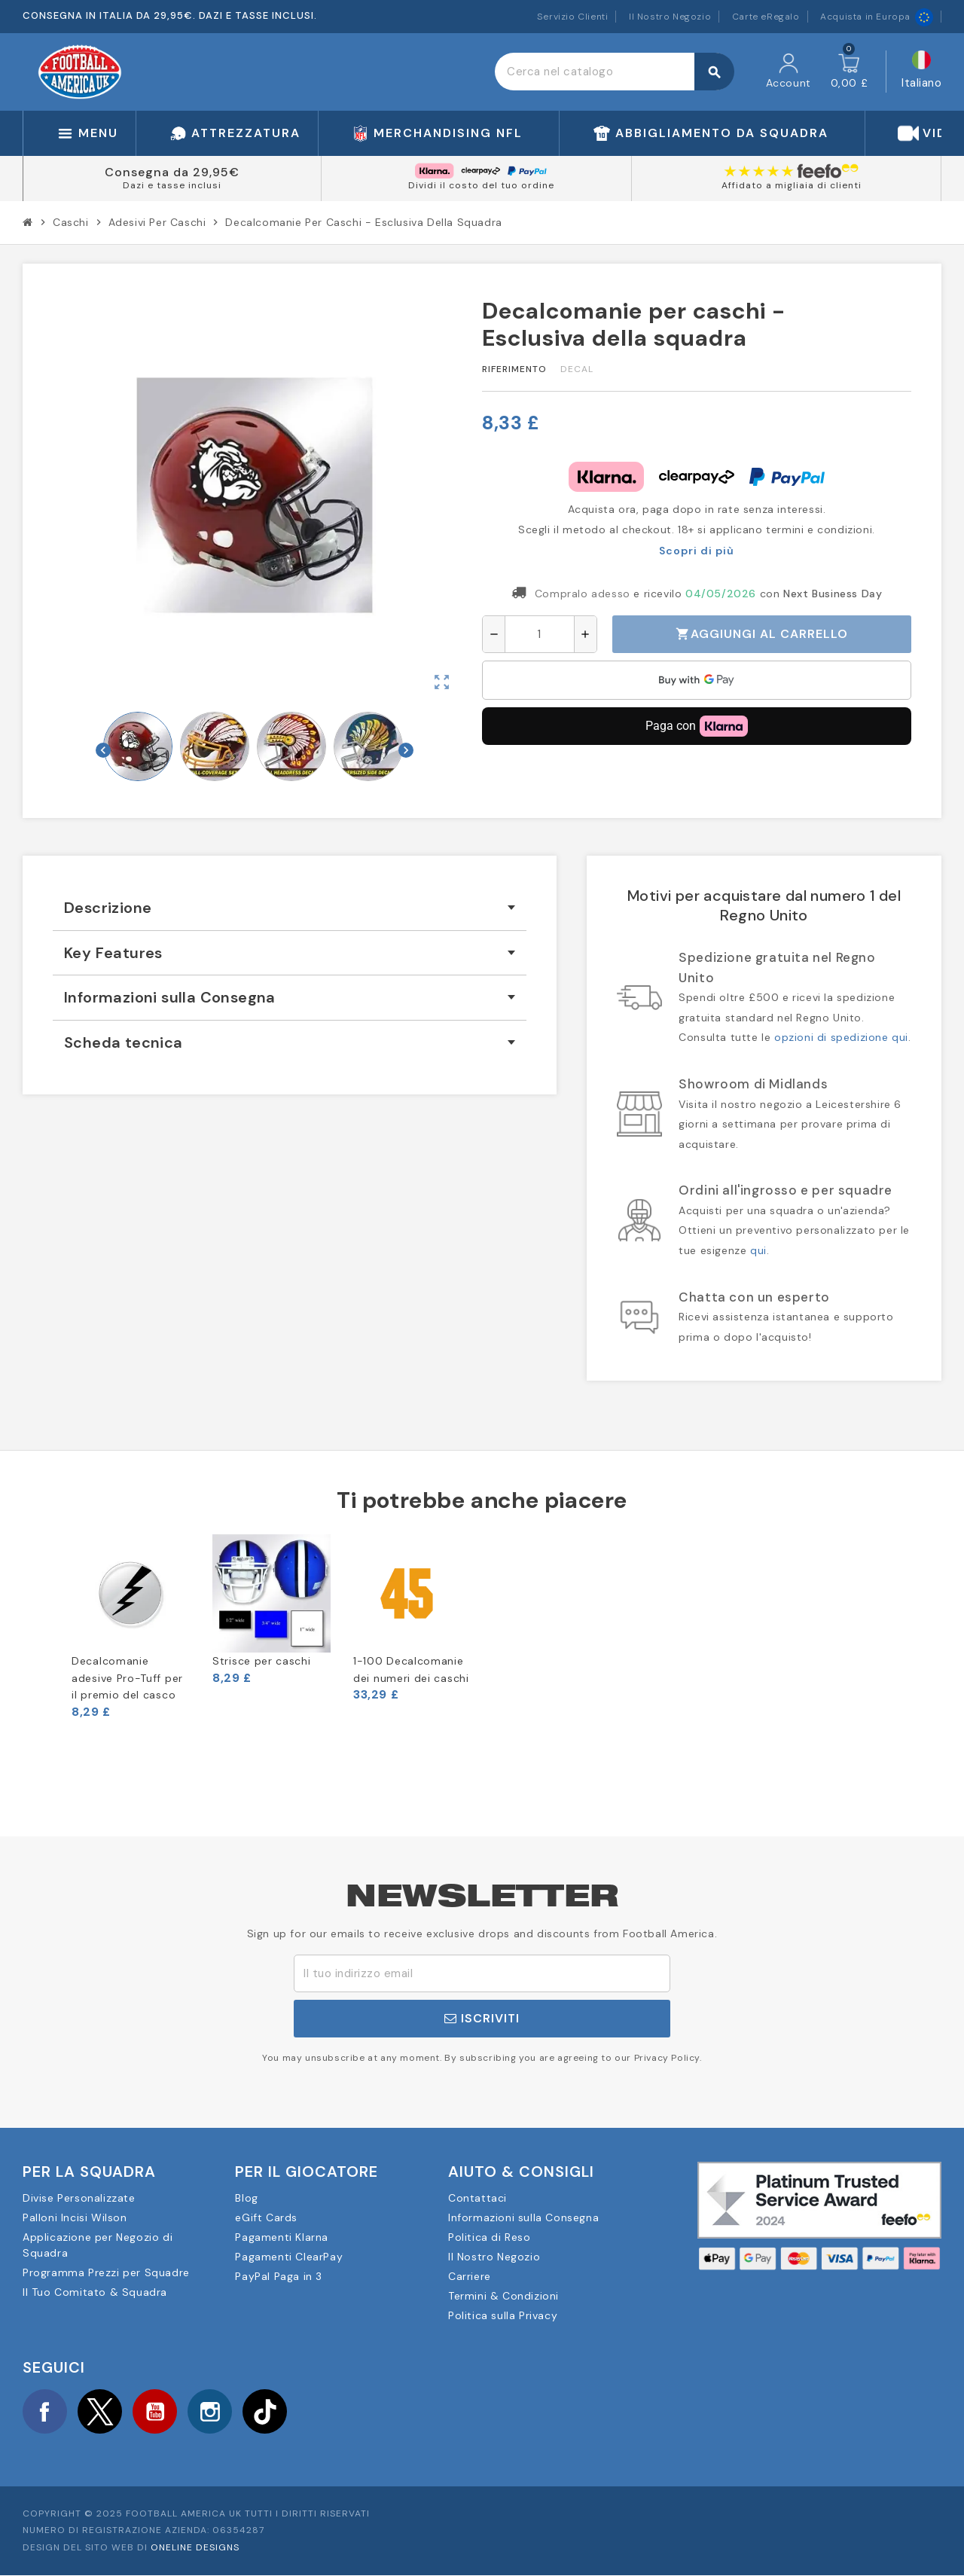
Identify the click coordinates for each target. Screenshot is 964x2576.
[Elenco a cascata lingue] (921, 71)
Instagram (213, 2411)
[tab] (289, 908)
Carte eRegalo (766, 17)
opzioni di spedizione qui (841, 1037)
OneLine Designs (195, 2549)
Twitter (101, 2411)
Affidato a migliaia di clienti (791, 185)
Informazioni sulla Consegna (523, 2217)
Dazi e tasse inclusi (172, 185)
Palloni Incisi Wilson (75, 2217)
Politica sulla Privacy (502, 2315)
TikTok (269, 2411)
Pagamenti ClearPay (289, 2256)
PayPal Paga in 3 (278, 2276)
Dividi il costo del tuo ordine (481, 185)
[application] (696, 680)
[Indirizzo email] (482, 1973)
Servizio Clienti (573, 17)
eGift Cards (266, 2217)
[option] (130, 1626)
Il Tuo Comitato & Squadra (95, 2292)
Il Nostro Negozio (670, 17)
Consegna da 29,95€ (172, 172)
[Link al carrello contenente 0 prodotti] (849, 71)
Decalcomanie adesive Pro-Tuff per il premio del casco (127, 1678)
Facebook (45, 2411)
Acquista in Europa (876, 17)
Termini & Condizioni (503, 2296)
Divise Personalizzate (79, 2198)
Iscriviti (482, 2018)
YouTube (157, 2411)
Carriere (469, 2276)
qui (758, 1250)
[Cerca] (614, 71)
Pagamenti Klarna (281, 2237)
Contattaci (477, 2198)
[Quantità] (540, 634)
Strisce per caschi (261, 1661)
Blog (246, 2198)
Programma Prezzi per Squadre (106, 2272)
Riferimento (514, 369)
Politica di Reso (489, 2237)
